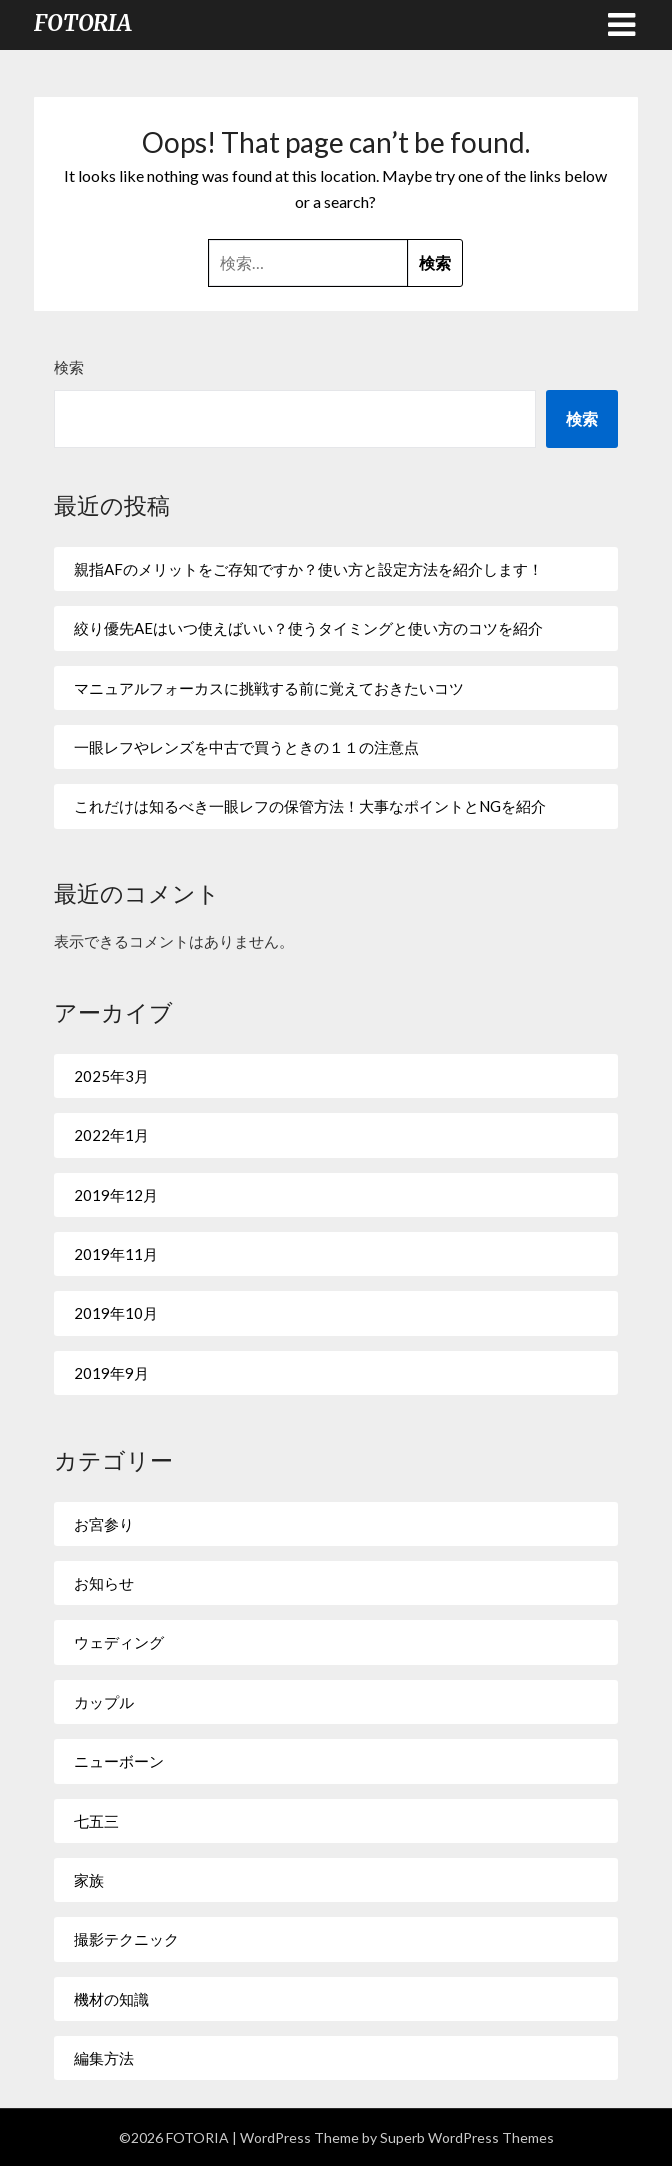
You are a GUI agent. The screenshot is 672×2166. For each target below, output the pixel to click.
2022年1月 (111, 1135)
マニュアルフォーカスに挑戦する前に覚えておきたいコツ (269, 688)
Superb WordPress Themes (467, 2137)
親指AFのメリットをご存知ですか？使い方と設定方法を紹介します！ (308, 569)
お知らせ (104, 1583)
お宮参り (104, 1524)
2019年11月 (116, 1254)
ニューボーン (119, 1761)
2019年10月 (116, 1313)
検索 (69, 367)
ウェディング (119, 1642)
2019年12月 (116, 1195)
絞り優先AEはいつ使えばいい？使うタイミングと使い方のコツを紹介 (308, 628)
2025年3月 (111, 1076)
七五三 (96, 1821)
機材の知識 (111, 1999)
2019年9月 (111, 1373)
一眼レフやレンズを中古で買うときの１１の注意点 (246, 747)
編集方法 (104, 2058)
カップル (104, 1702)
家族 (89, 1880)
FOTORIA (83, 23)
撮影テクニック (126, 1939)
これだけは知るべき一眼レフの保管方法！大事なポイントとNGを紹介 (310, 806)
